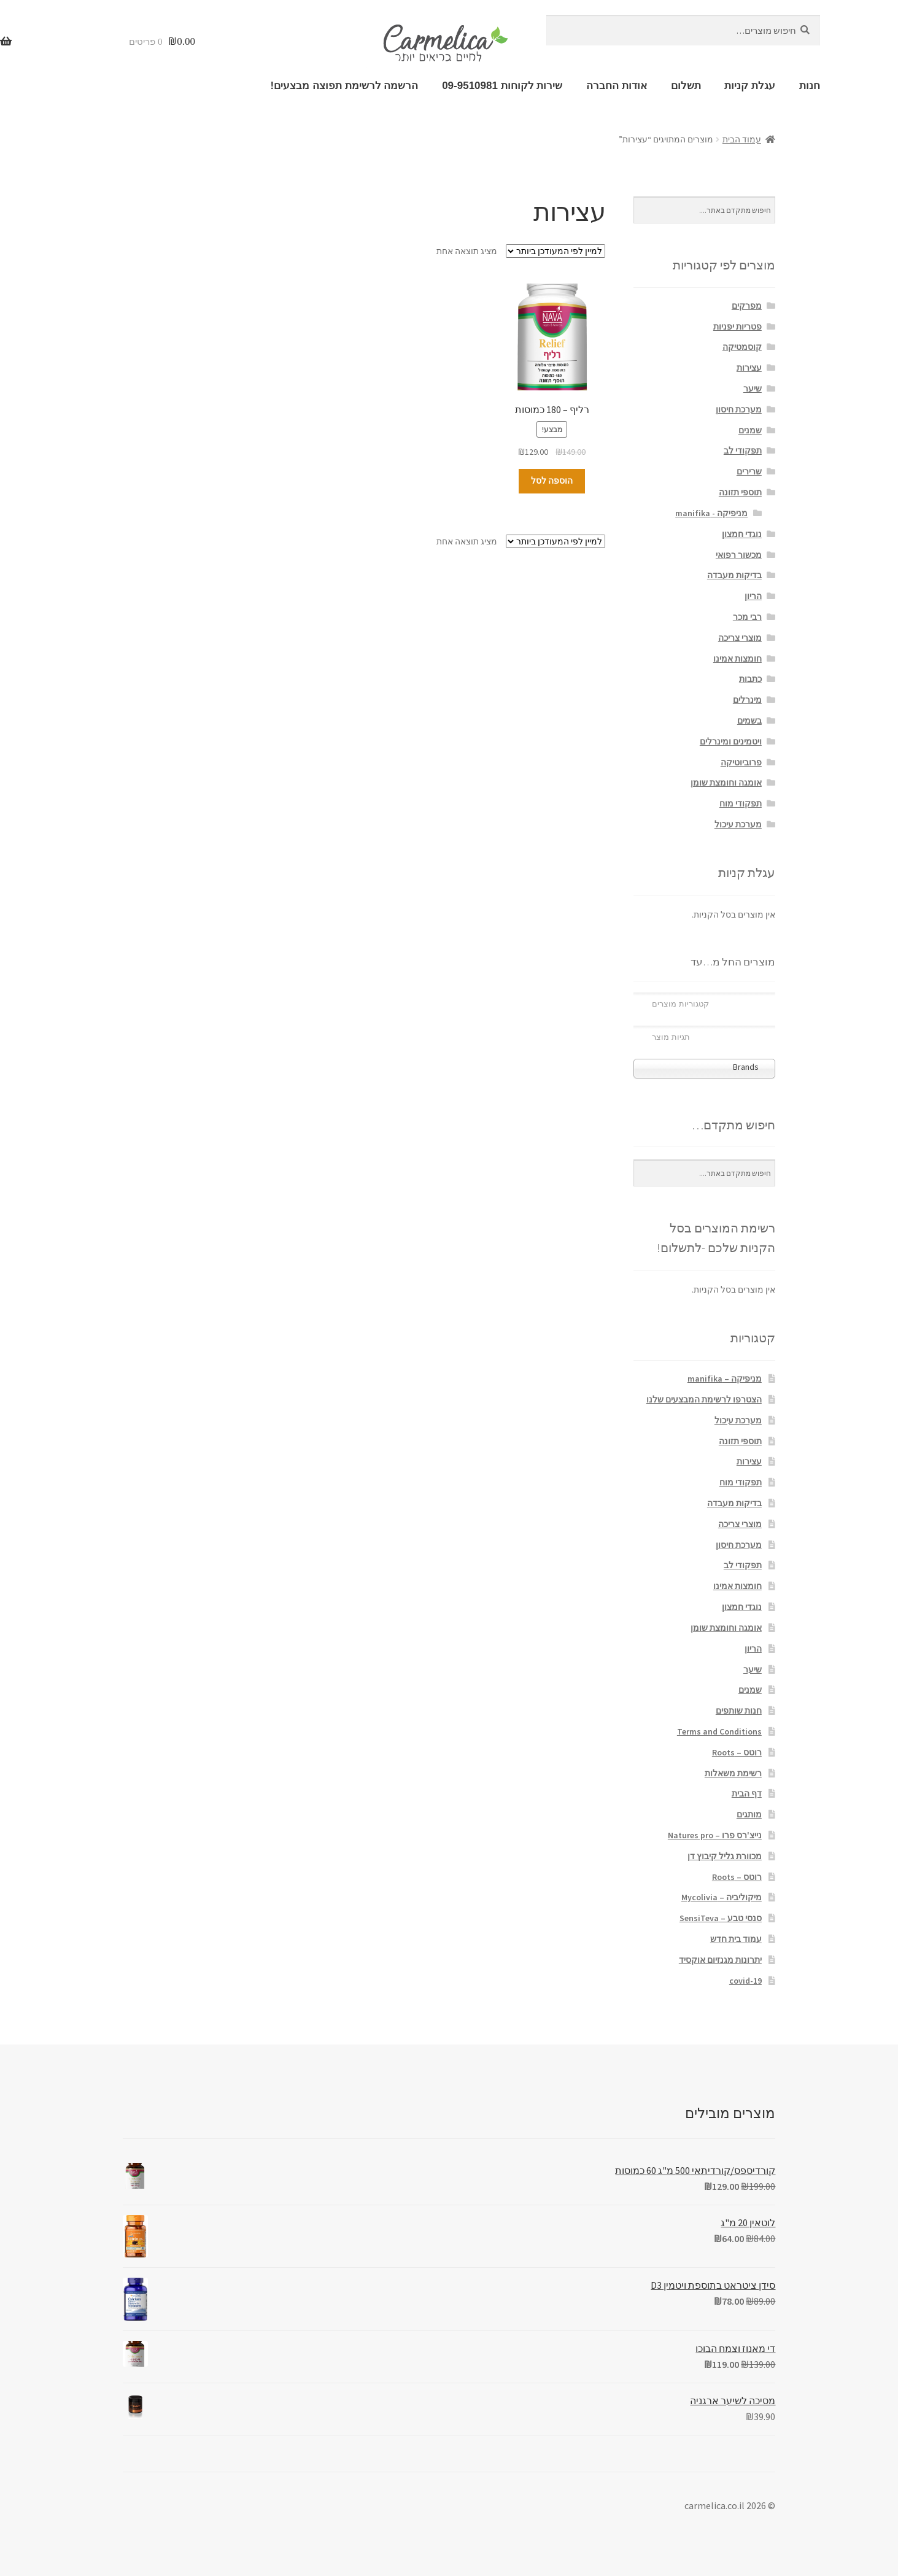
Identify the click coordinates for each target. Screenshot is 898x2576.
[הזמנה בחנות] (555, 251)
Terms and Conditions (719, 1731)
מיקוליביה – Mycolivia (721, 1897)
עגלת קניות (749, 85)
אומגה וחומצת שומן (726, 782)
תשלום (686, 85)
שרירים (749, 471)
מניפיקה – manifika (724, 1378)
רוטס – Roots (737, 1752)
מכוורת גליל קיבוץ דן (724, 1856)
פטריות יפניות (737, 326)
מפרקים (747, 305)
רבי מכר (747, 616)
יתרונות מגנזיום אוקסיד (720, 1959)
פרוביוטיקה (741, 762)
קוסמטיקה (742, 346)
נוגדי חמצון (742, 534)
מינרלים (747, 699)
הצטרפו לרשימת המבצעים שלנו (704, 1399)
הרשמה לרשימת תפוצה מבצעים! (345, 85)
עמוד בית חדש (736, 1938)
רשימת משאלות (733, 1773)
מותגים (749, 1814)
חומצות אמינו (737, 658)
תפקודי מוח (740, 803)
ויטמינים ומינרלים (731, 741)
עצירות (749, 367)
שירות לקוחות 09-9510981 (502, 85)
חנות (809, 85)
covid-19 (745, 1980)
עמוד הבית (741, 139)
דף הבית (747, 1793)
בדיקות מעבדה (734, 575)
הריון (753, 595)
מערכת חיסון (739, 409)
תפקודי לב (743, 450)
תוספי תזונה (740, 492)
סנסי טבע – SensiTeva (720, 1918)
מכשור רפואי (739, 554)
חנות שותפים (739, 1710)
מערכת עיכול (738, 824)
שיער (752, 388)
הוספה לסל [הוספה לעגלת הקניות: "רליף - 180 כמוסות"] (552, 480)
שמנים (750, 430)
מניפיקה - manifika (711, 513)
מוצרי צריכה (740, 637)
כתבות (750, 678)
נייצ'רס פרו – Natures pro (715, 1835)
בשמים (749, 720)
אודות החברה (616, 85)
